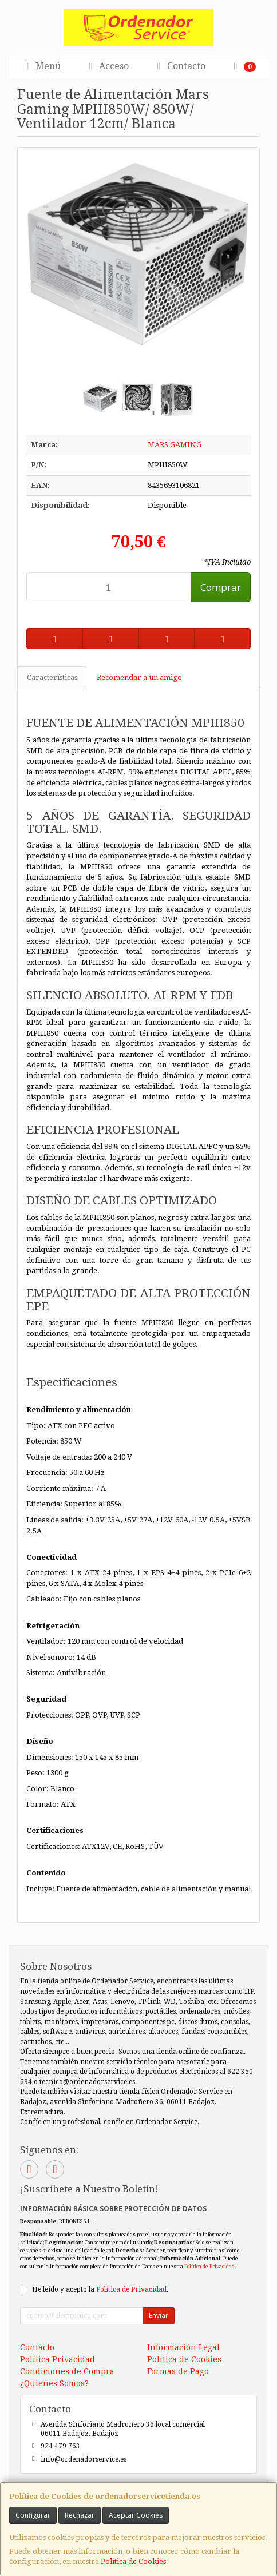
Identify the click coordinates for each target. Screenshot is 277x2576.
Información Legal (183, 2347)
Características (52, 677)
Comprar (220, 587)
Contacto (179, 66)
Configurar (32, 2515)
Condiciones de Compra (67, 2371)
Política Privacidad (57, 2359)
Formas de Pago (178, 2371)
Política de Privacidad (209, 2266)
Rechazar (79, 2515)
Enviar (158, 2315)
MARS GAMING (174, 444)
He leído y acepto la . (100, 2289)
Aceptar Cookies (136, 2515)
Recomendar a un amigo (139, 677)
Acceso (107, 66)
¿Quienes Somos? (54, 2383)
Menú (41, 66)
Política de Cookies (133, 2561)
